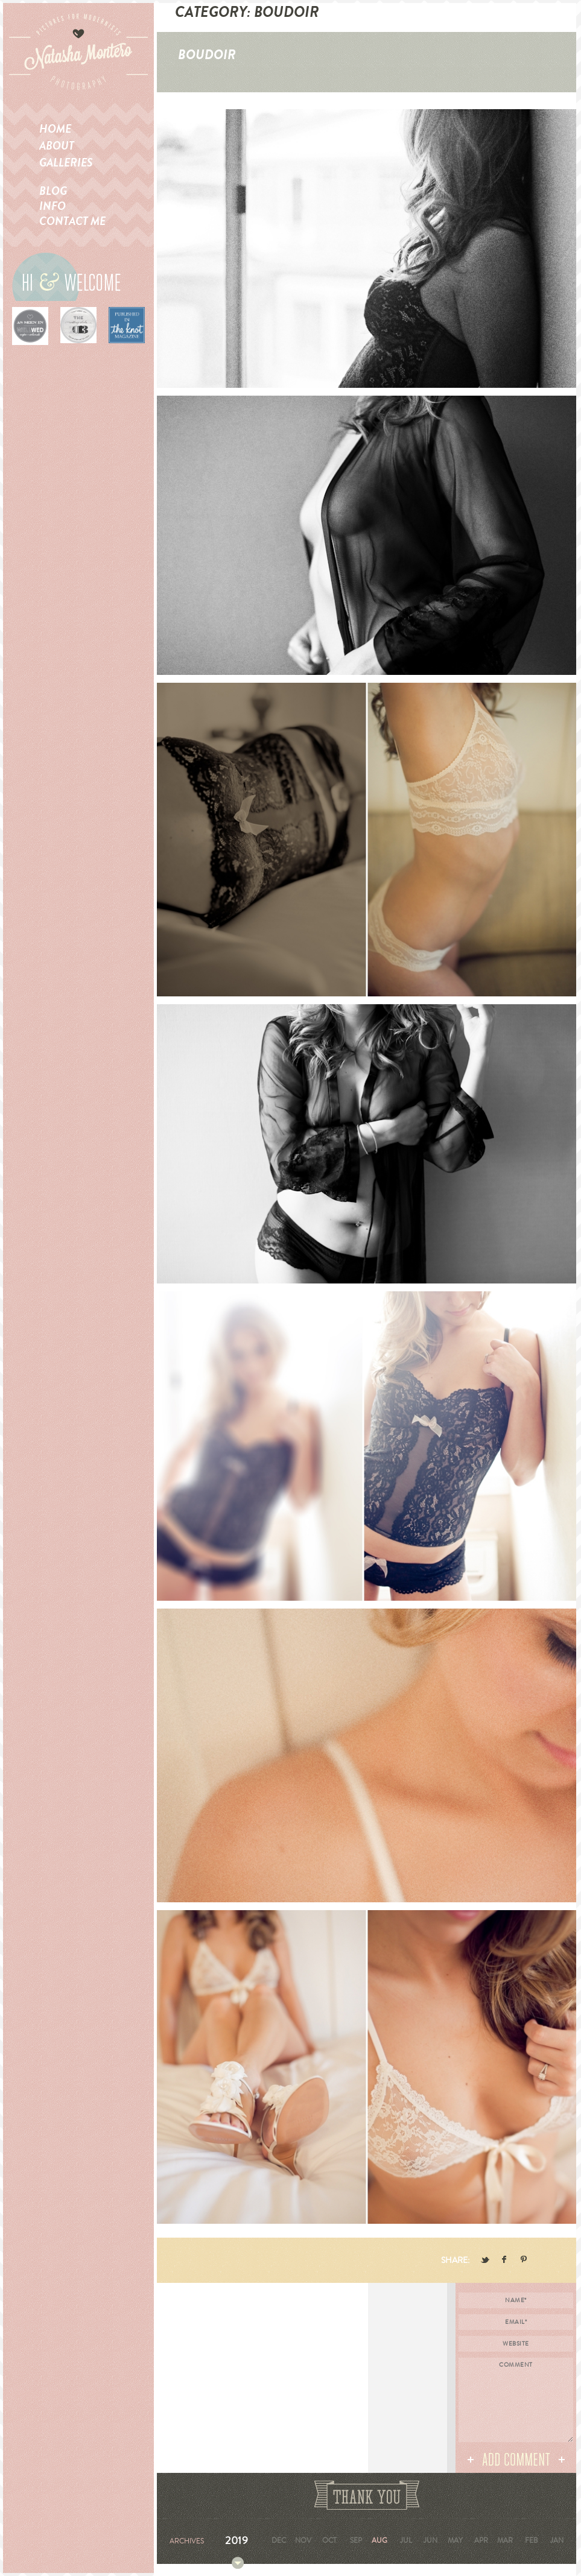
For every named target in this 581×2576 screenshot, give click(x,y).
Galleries (66, 162)
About (56, 145)
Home (55, 128)
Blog (53, 190)
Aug (379, 2540)
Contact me (72, 221)
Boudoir (207, 54)
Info (52, 206)
